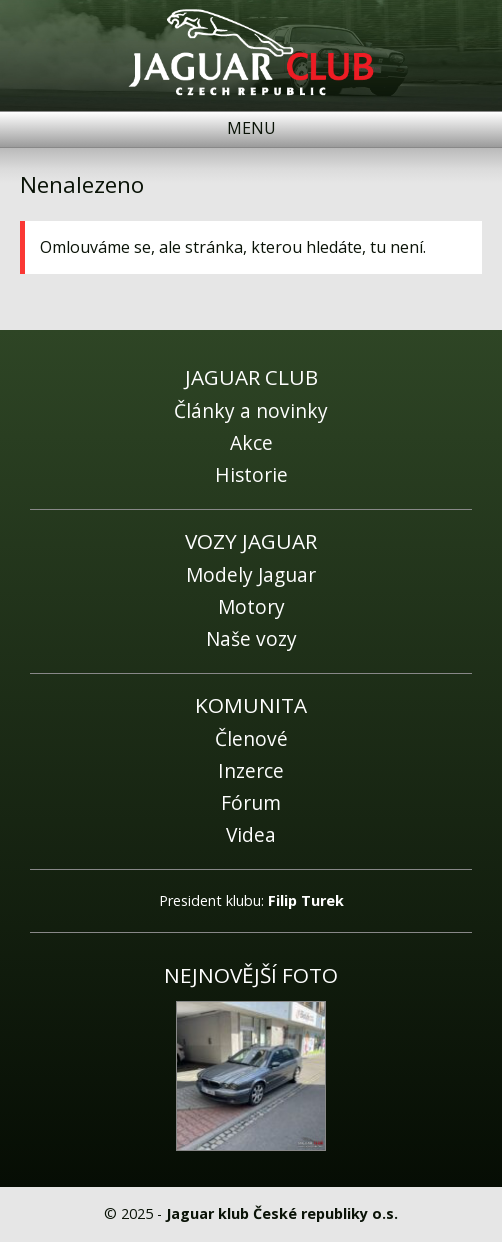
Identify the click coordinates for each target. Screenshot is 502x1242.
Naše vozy (251, 638)
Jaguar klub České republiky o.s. (282, 1213)
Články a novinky (251, 410)
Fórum (251, 802)
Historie (251, 474)
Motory (251, 606)
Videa (251, 834)
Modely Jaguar (251, 574)
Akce (251, 442)
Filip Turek (306, 900)
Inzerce (251, 770)
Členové (251, 738)
